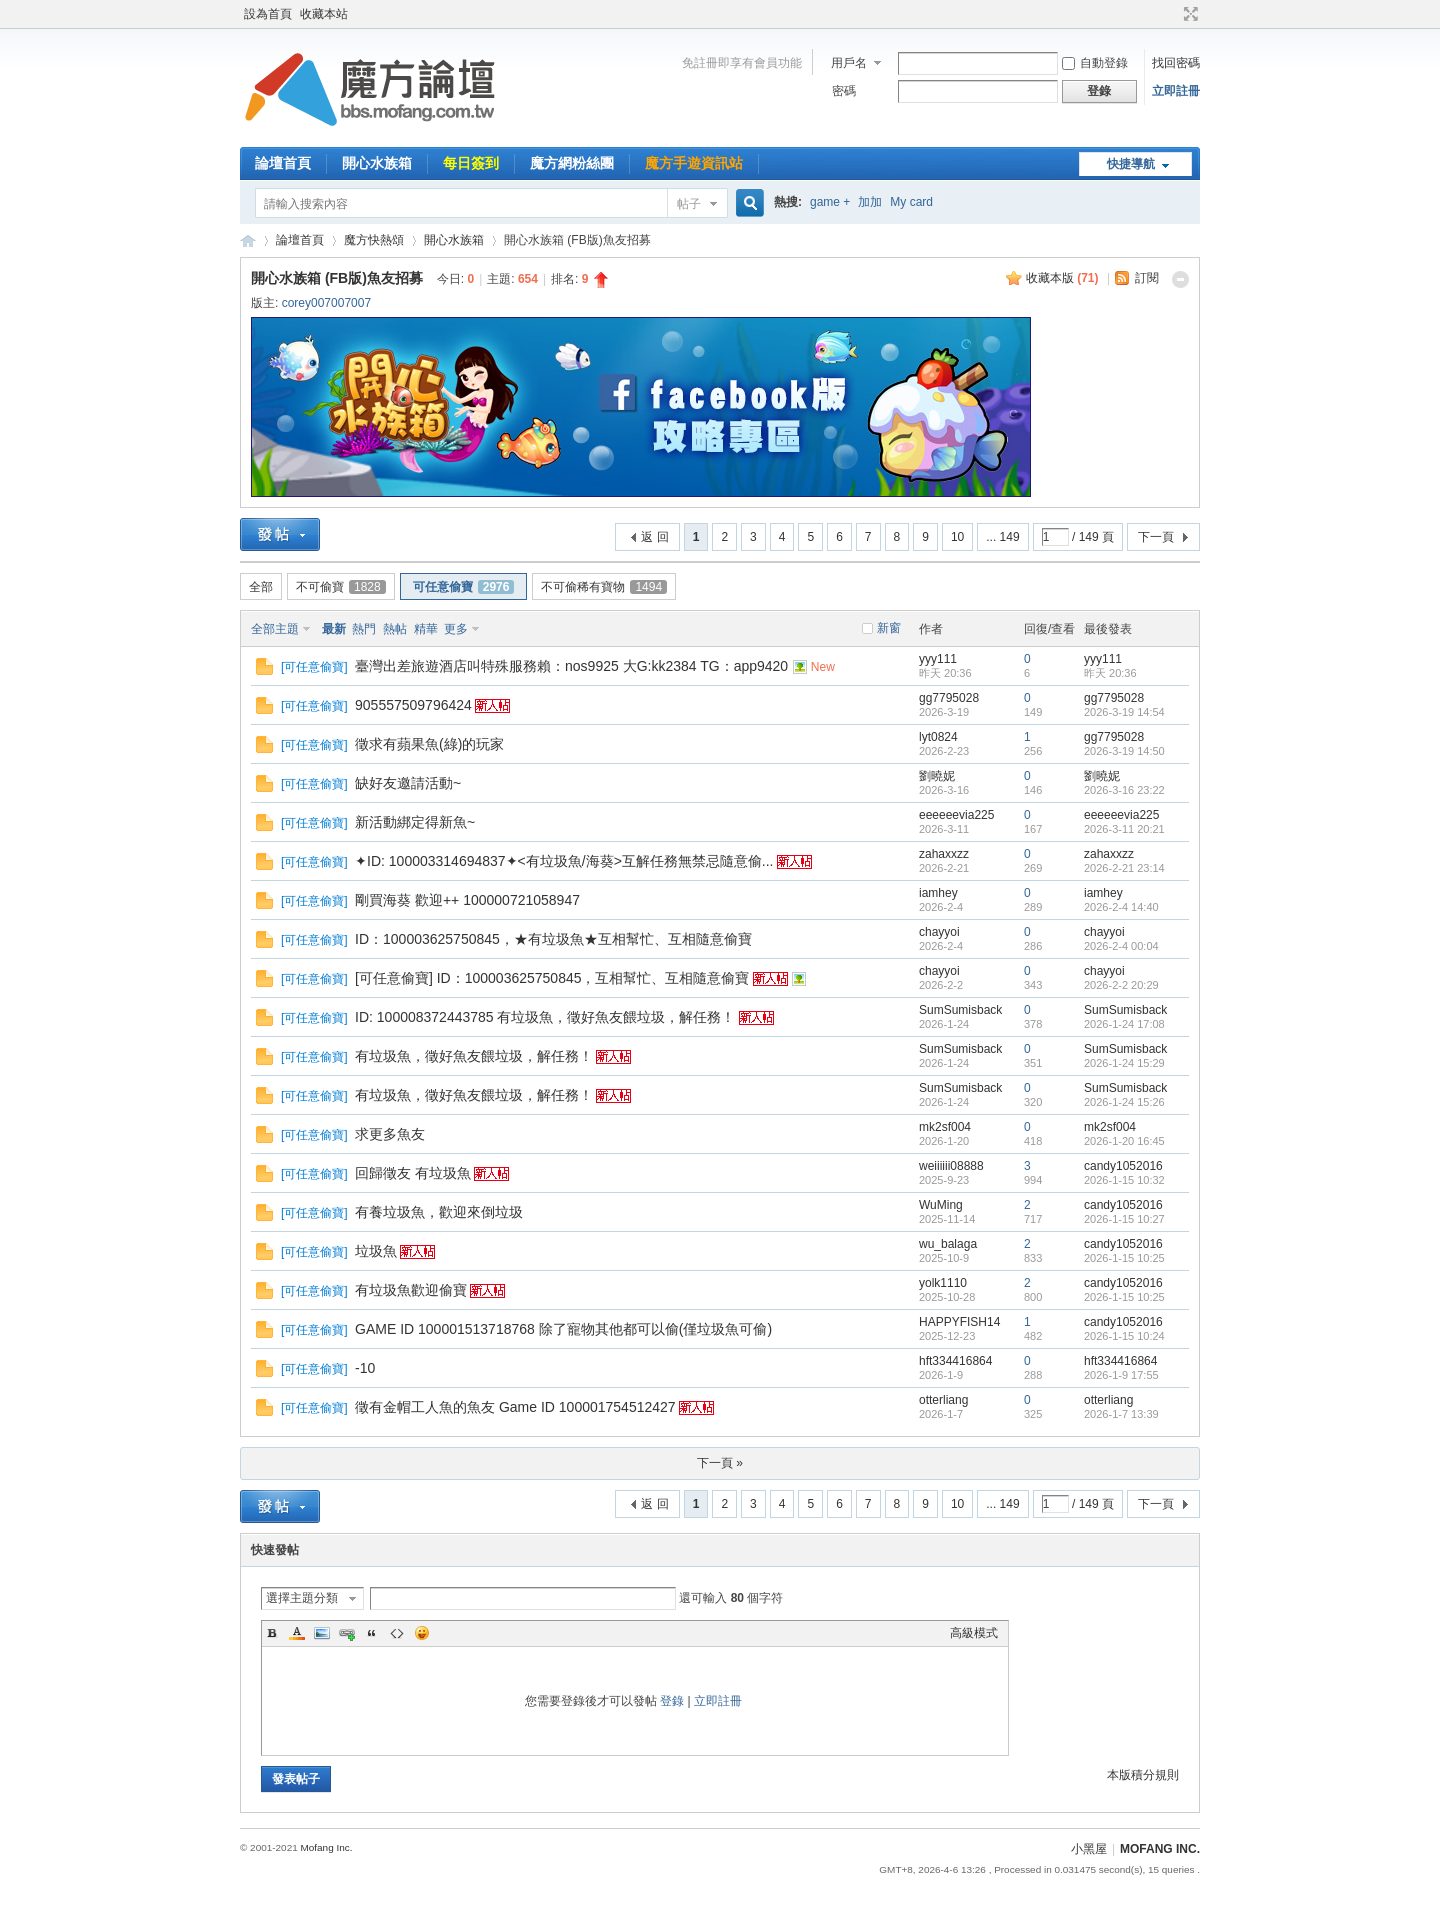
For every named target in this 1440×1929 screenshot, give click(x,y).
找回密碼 (1176, 63)
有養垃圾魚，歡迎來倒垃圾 (439, 1212)
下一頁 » (720, 1463)
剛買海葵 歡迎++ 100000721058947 (467, 900)
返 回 (654, 537)
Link (347, 1633)
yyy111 (938, 659)
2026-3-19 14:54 (1124, 712)
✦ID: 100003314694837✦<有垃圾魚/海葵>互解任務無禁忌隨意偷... (564, 861)
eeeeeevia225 (956, 815)
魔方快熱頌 (374, 240)
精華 (426, 629)
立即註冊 (1176, 91)
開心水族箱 (377, 163)
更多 (456, 629)
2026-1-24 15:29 (1124, 1063)
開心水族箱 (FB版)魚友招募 (337, 278)
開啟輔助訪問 (1172, 14)
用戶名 (849, 63)
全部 (261, 587)
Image (322, 1633)
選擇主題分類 (302, 1598)
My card (911, 202)
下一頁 (1156, 537)
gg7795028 (949, 698)
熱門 (364, 629)
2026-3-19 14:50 (1124, 751)
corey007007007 (326, 303)
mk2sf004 (945, 1127)
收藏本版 (1062, 278)
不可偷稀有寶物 (604, 587)
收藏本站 (324, 14)
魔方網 (248, 240)
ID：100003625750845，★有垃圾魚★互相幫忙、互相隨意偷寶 (553, 939)
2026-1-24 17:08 (1124, 1024)
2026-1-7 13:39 (1121, 1414)
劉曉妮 (937, 776)
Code (397, 1633)
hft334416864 (955, 1361)
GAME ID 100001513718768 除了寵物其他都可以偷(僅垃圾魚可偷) (563, 1329)
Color (297, 1633)
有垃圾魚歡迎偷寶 (411, 1290)
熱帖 (395, 629)
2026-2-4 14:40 (1121, 907)
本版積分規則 (1143, 1775)
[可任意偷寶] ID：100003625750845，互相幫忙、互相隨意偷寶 (552, 978)
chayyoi (939, 932)
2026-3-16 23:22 (1124, 790)
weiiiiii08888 (951, 1166)
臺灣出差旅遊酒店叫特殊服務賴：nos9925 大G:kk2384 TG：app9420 (571, 666)
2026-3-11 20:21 (1124, 829)
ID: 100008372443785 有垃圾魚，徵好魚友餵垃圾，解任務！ (545, 1017)
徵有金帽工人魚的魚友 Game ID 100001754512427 (515, 1407)
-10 (365, 1368)
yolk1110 (943, 1283)
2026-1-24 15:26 (1124, 1102)
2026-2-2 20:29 (1121, 985)
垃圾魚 (376, 1251)
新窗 (889, 628)
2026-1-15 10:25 (1124, 1258)
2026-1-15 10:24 (1124, 1336)
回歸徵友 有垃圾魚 (413, 1173)
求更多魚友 (390, 1134)
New (823, 667)
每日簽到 (471, 163)
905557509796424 (413, 705)
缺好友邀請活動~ (408, 783)
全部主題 (275, 629)
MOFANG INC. (1160, 1849)
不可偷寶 (341, 587)
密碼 (844, 91)
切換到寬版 (1188, 14)
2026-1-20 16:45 (1124, 1141)
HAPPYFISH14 (959, 1322)
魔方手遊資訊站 (694, 163)
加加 (870, 202)
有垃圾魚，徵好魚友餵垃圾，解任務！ (474, 1056)
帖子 (689, 204)
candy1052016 (1123, 1166)
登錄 (672, 1701)
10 (957, 537)
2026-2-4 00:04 (1121, 946)
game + (830, 202)
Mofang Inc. (326, 1847)
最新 (334, 629)
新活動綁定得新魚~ (415, 822)
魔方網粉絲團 (572, 163)
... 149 (1002, 537)
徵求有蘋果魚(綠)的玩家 (429, 744)
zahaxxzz (944, 854)
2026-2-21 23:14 (1124, 868)
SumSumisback (960, 1010)
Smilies (422, 1633)
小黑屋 (1089, 1849)
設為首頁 (268, 14)
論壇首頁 (283, 163)
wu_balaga (948, 1244)
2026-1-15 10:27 (1124, 1219)
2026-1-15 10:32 (1124, 1180)
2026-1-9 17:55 (1121, 1375)
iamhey (938, 893)
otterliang (943, 1400)
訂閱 (1147, 278)
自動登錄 (1095, 63)
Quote (372, 1633)
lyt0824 (938, 737)
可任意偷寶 (464, 587)
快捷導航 (1131, 164)
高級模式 (974, 1633)
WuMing (941, 1205)
